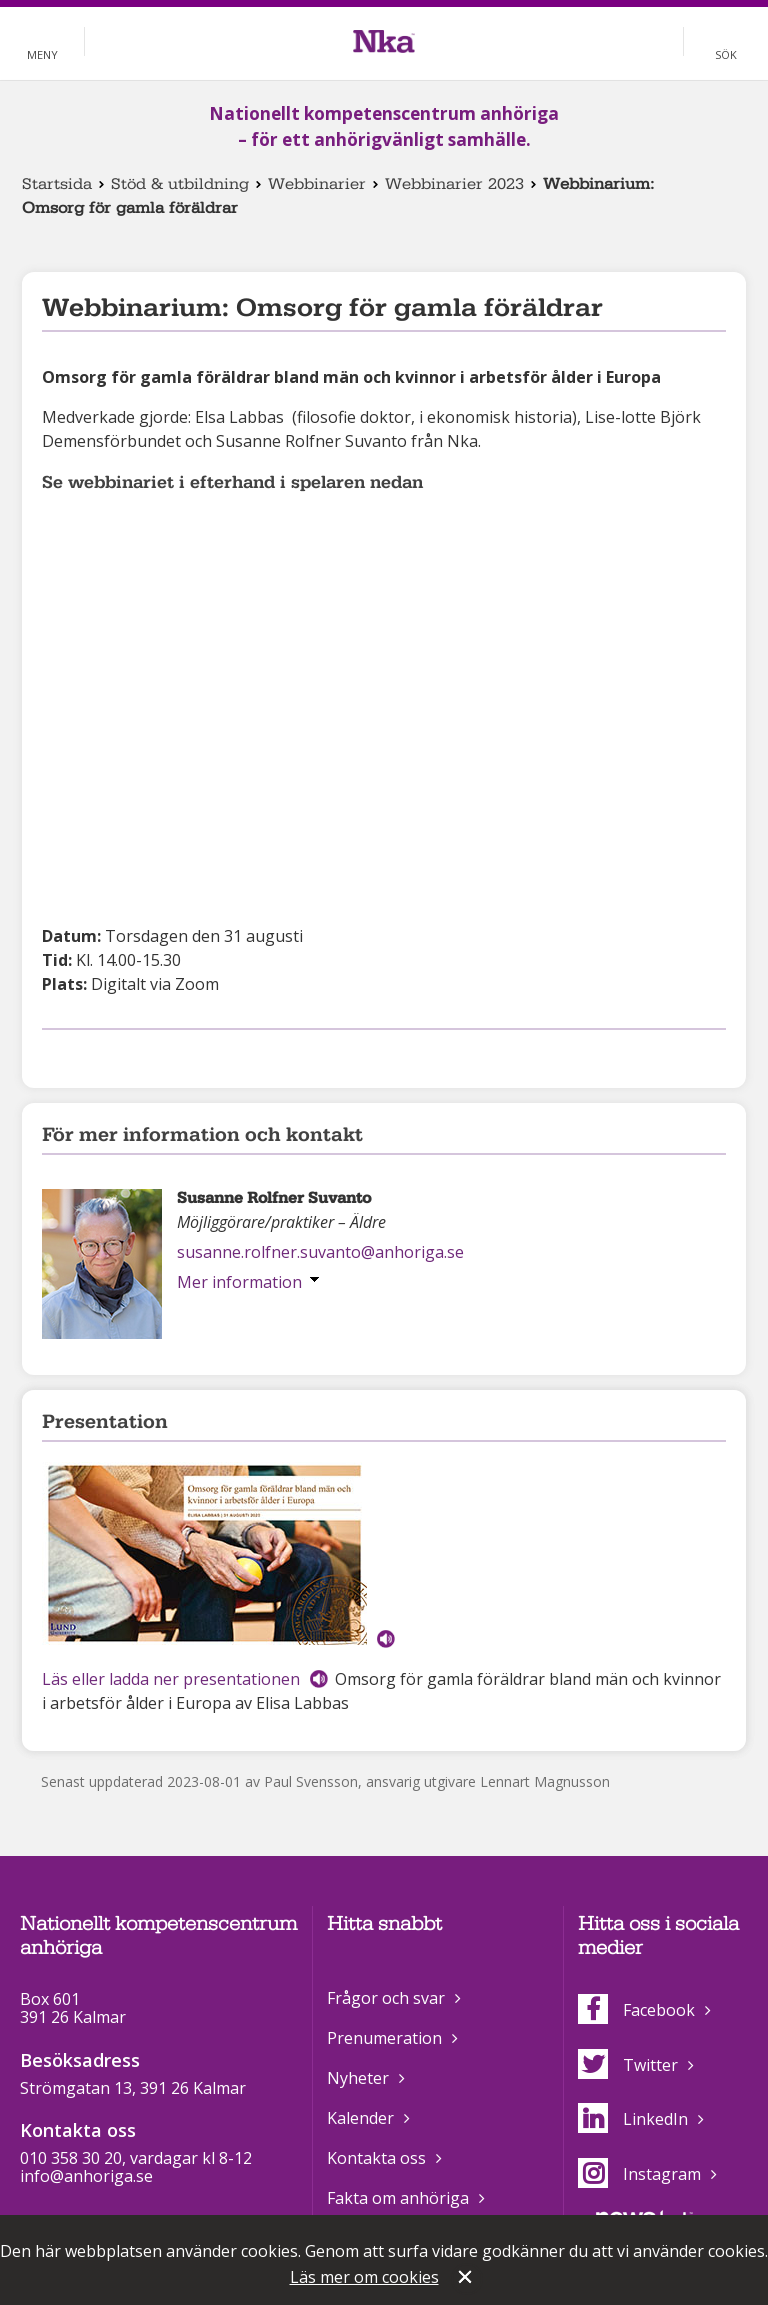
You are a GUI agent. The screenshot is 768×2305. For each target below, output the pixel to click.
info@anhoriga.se (86, 2176)
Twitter (628, 2065)
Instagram (639, 2174)
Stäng (467, 2279)
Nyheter (358, 2078)
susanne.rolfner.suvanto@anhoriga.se (320, 1252)
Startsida (57, 184)
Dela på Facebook (54, 1055)
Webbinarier (317, 184)
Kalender (360, 2118)
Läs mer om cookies (364, 2277)
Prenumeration (384, 2038)
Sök (726, 54)
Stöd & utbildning (180, 184)
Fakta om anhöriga (398, 2198)
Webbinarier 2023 (454, 184)
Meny (42, 54)
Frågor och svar (386, 1998)
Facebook (636, 2010)
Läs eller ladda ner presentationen (171, 1679)
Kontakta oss (376, 2158)
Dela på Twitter (86, 1055)
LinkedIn (633, 2119)
